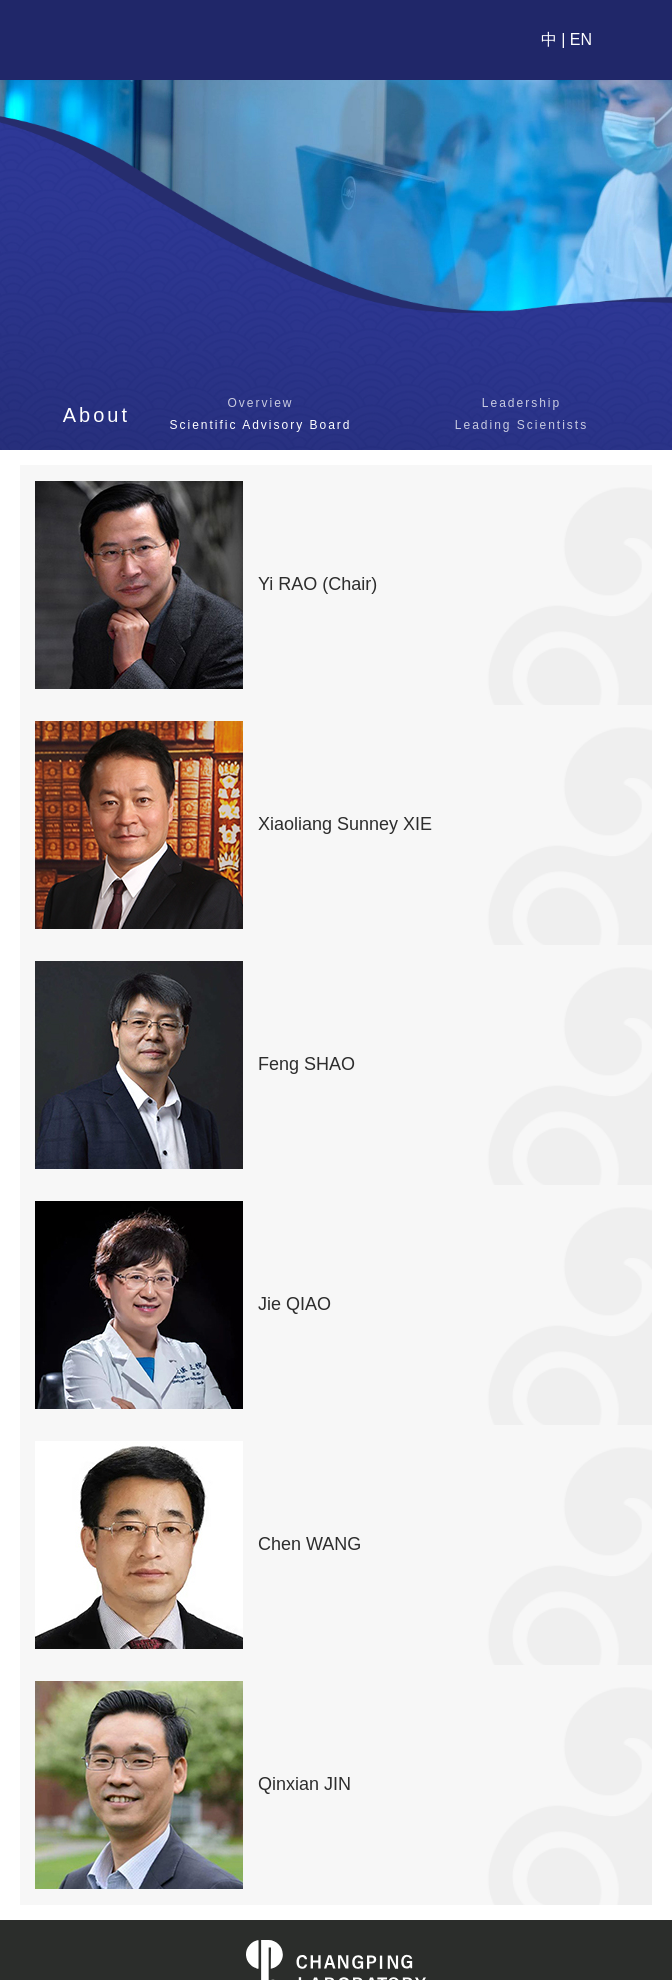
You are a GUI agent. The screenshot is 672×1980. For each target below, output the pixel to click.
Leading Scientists (521, 425)
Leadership (521, 403)
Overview (260, 403)
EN (581, 39)
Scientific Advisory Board (260, 425)
